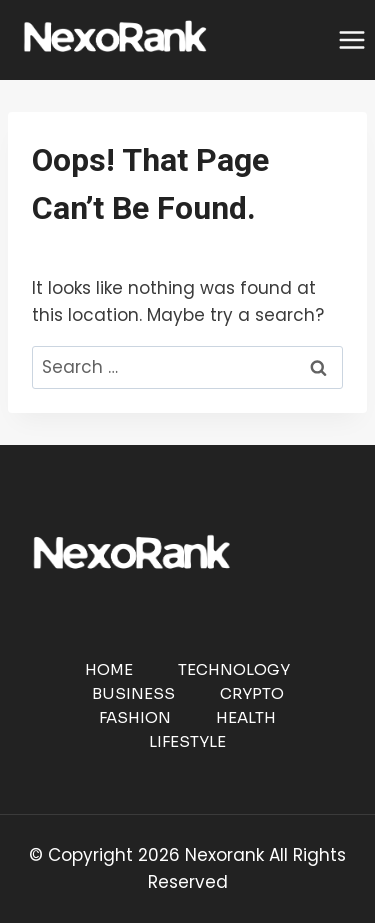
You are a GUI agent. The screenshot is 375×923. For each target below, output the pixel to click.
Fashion (135, 717)
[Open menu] (351, 39)
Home (109, 669)
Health (246, 717)
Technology (234, 669)
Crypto (252, 693)
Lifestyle (187, 741)
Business (133, 693)
